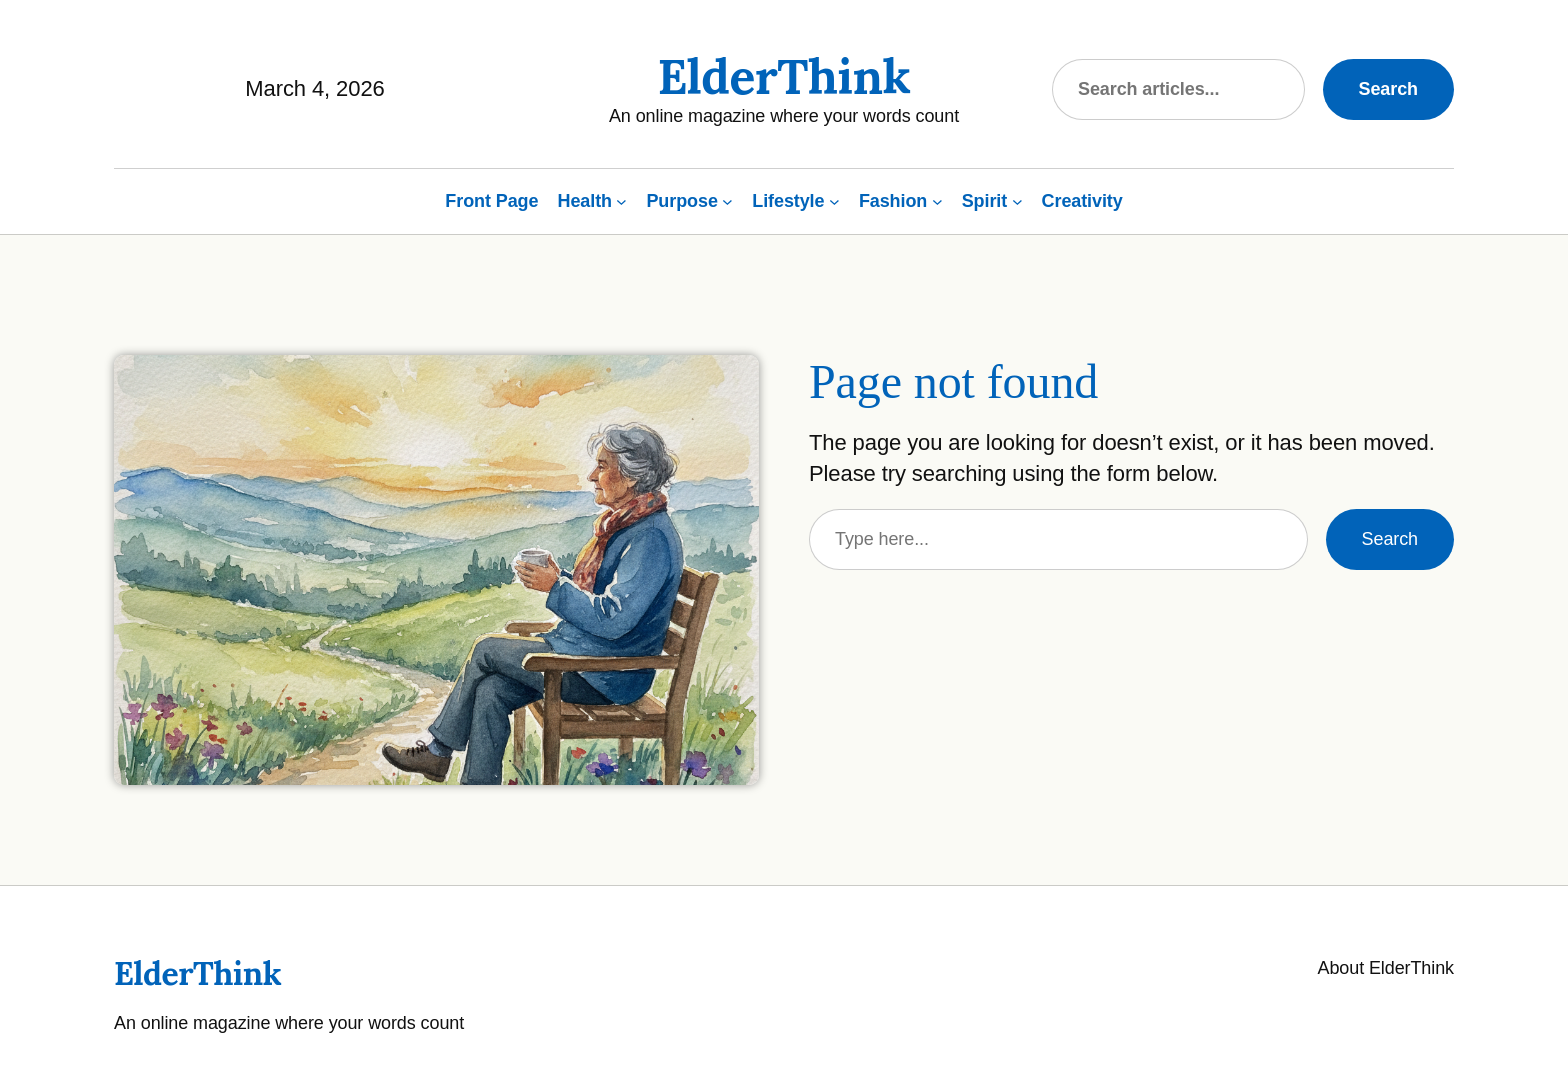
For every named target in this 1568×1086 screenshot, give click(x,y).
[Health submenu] (621, 201)
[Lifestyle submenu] (834, 201)
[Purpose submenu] (727, 201)
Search (1388, 89)
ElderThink (783, 76)
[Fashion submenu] (937, 201)
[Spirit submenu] (1017, 201)
